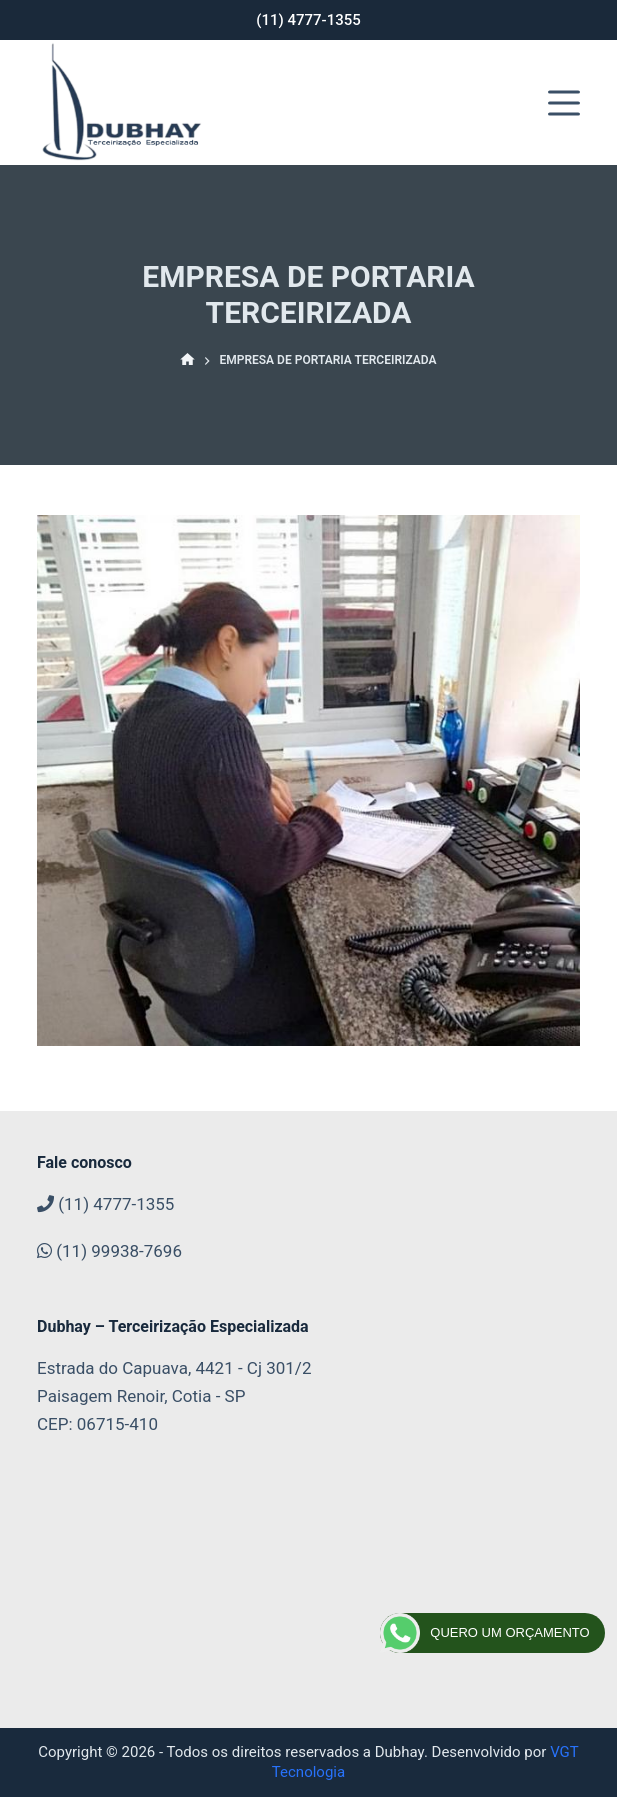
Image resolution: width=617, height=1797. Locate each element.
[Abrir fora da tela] (564, 103)
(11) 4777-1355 (308, 20)
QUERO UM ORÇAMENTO (484, 1633)
